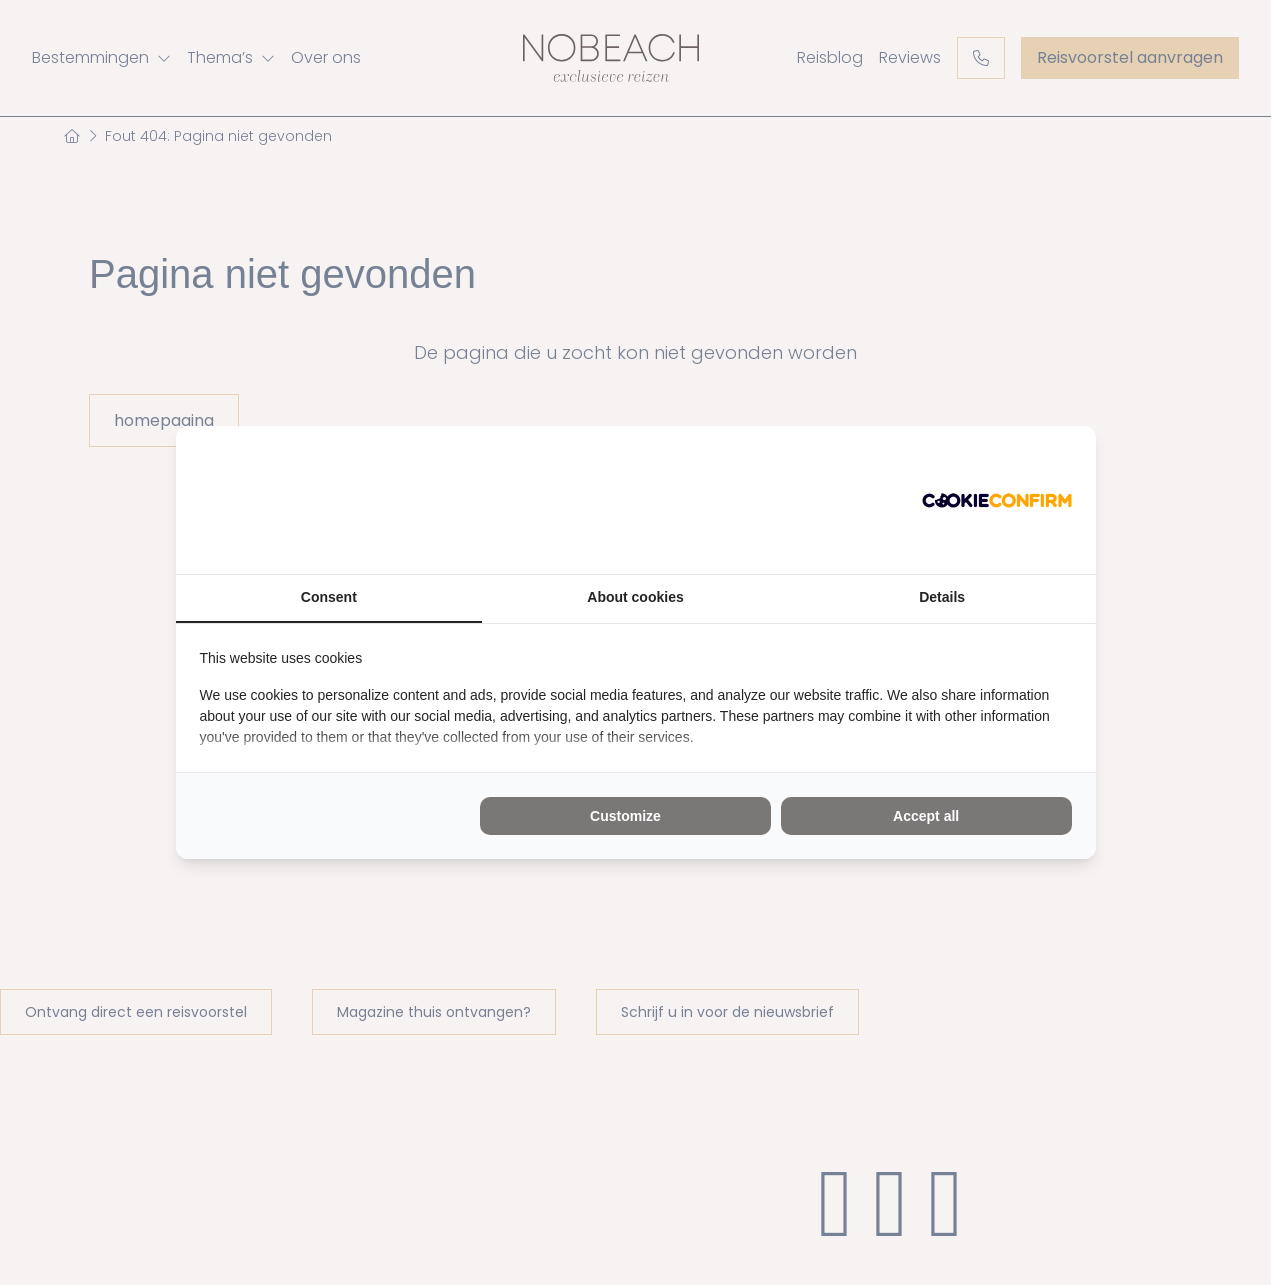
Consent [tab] (329, 597)
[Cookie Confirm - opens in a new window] (997, 500)
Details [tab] (942, 597)
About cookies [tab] (635, 597)
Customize (625, 816)
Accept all (926, 816)
